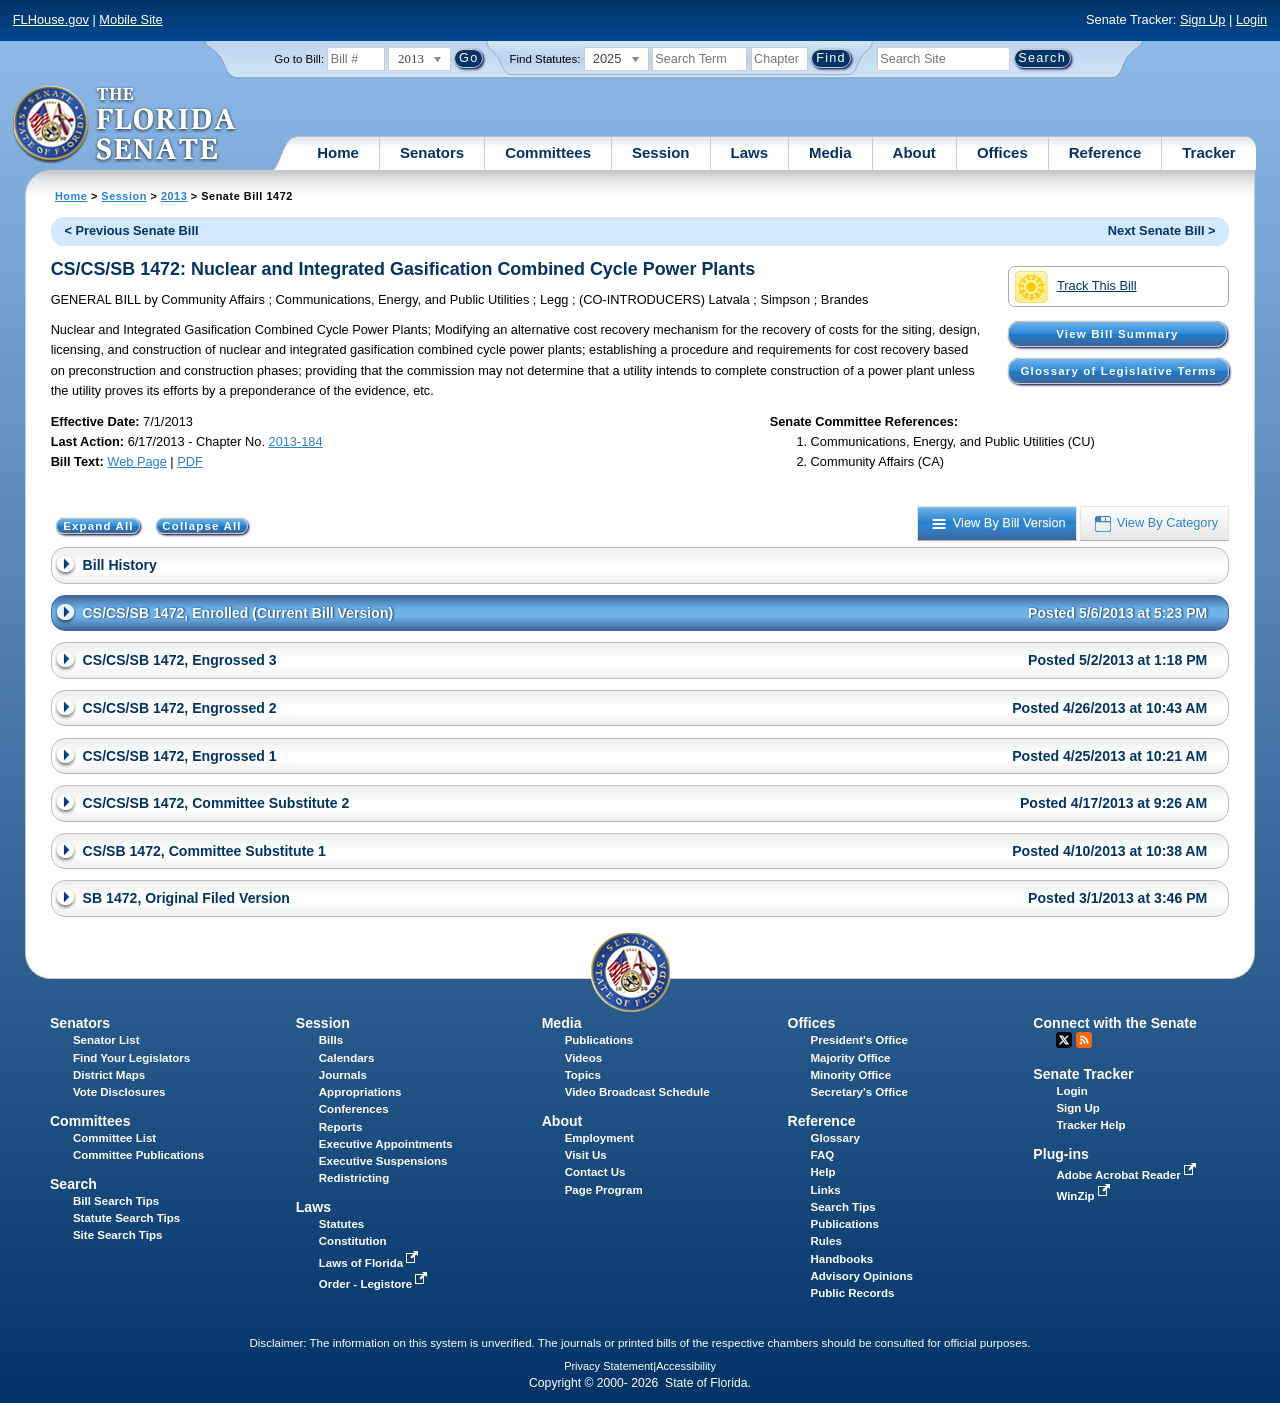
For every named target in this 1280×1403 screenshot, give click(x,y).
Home (338, 152)
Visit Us (586, 1155)
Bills (331, 1040)
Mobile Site (130, 19)
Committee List (114, 1138)
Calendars (347, 1058)
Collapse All (201, 526)
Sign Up (1203, 19)
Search (73, 1184)
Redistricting (354, 1178)
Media (830, 152)
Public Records (853, 1293)
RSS (1084, 1040)
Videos (584, 1058)
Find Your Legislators (131, 1058)
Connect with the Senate (1114, 1023)
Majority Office (851, 1058)
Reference (1105, 152)
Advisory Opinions (862, 1276)
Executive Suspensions (383, 1161)
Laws (750, 152)
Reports (341, 1127)
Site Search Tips (117, 1235)
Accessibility (686, 1366)
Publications (599, 1040)
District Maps (109, 1075)
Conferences (354, 1109)
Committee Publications (138, 1155)
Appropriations (360, 1092)
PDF (190, 461)
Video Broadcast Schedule (637, 1092)
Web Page (137, 461)
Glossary (835, 1138)
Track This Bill (1075, 287)
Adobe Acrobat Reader (1128, 1175)
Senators (432, 152)
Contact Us (595, 1172)
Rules (826, 1241)
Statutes (341, 1224)
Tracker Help (1090, 1125)
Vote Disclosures (119, 1092)
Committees (548, 152)
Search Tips (843, 1207)
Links (826, 1190)
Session (661, 152)
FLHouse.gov (51, 19)
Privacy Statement (608, 1366)
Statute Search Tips (126, 1218)
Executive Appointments (386, 1144)
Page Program (604, 1190)
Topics (583, 1075)
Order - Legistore (375, 1284)
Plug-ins (1061, 1154)
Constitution (353, 1241)
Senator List (106, 1040)
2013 (174, 196)
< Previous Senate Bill (131, 230)
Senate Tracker (1083, 1074)
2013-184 (296, 441)
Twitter (1064, 1040)
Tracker (1208, 152)
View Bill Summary (1117, 334)
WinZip (1084, 1196)
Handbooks (842, 1259)
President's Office (859, 1040)
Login (1251, 19)
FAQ (823, 1155)
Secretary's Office (859, 1092)
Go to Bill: (299, 59)
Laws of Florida (371, 1263)
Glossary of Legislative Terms (1118, 371)
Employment (599, 1138)
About (914, 152)
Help (823, 1172)
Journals (343, 1075)
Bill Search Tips (116, 1201)
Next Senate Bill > (1162, 230)
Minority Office (851, 1075)
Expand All (98, 526)
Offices (1002, 152)
